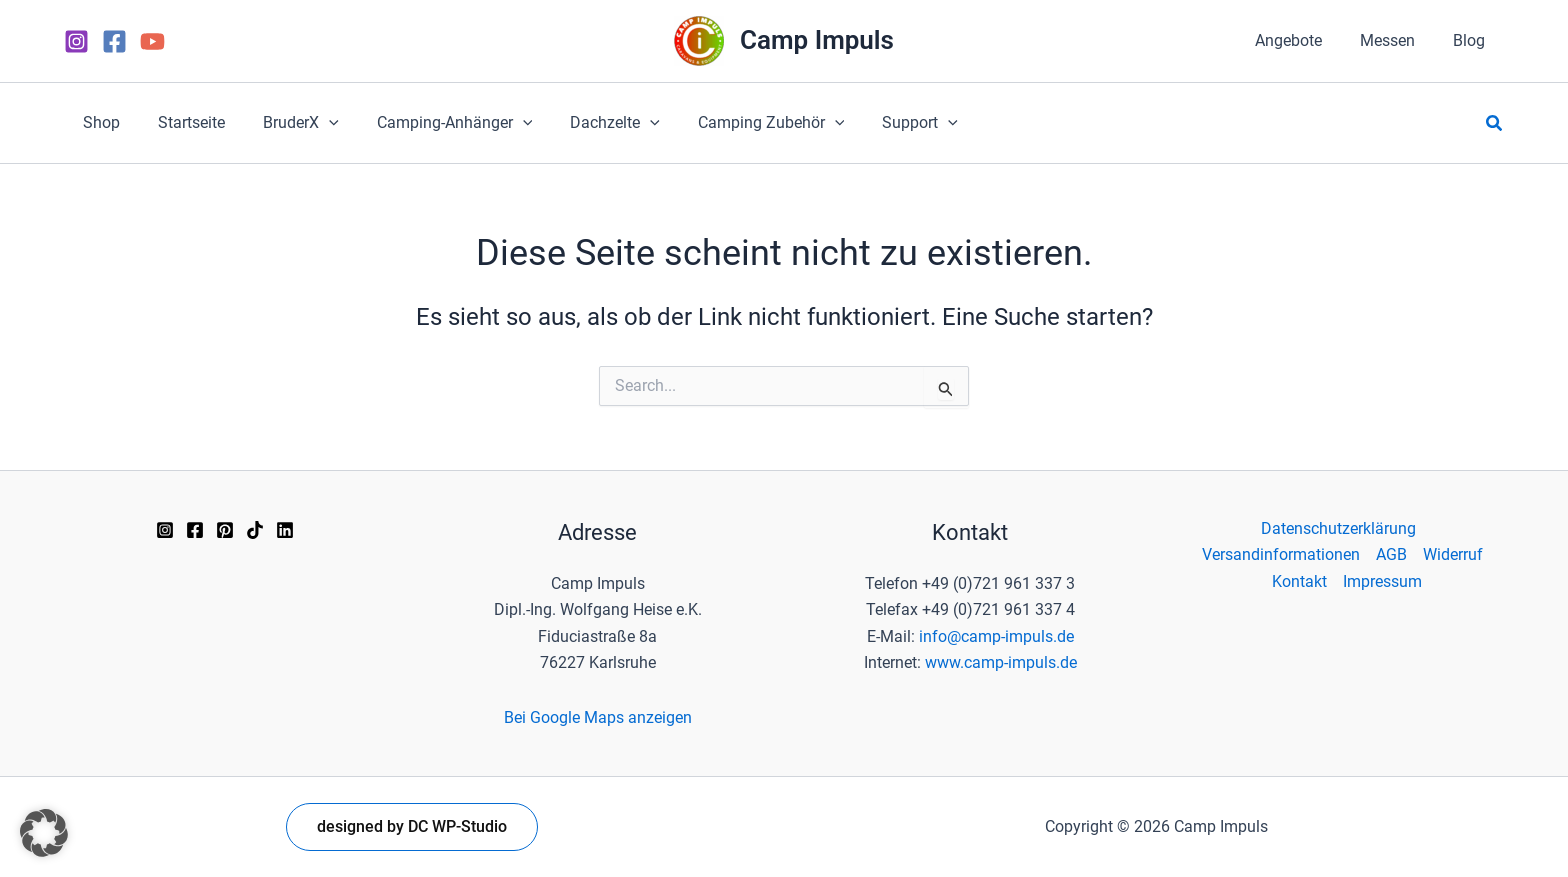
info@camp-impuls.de (996, 636)
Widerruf (1453, 554)
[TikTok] (255, 530)
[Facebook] (114, 41)
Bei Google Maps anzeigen (598, 717)
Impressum (1382, 581)
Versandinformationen (1281, 554)
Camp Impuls (817, 40)
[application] (314, 123)
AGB (1391, 554)
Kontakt (1299, 581)
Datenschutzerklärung (1338, 528)
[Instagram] (76, 41)
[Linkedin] (285, 530)
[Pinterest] (225, 530)
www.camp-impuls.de (1001, 662)
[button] (286, 123)
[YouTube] (152, 41)
